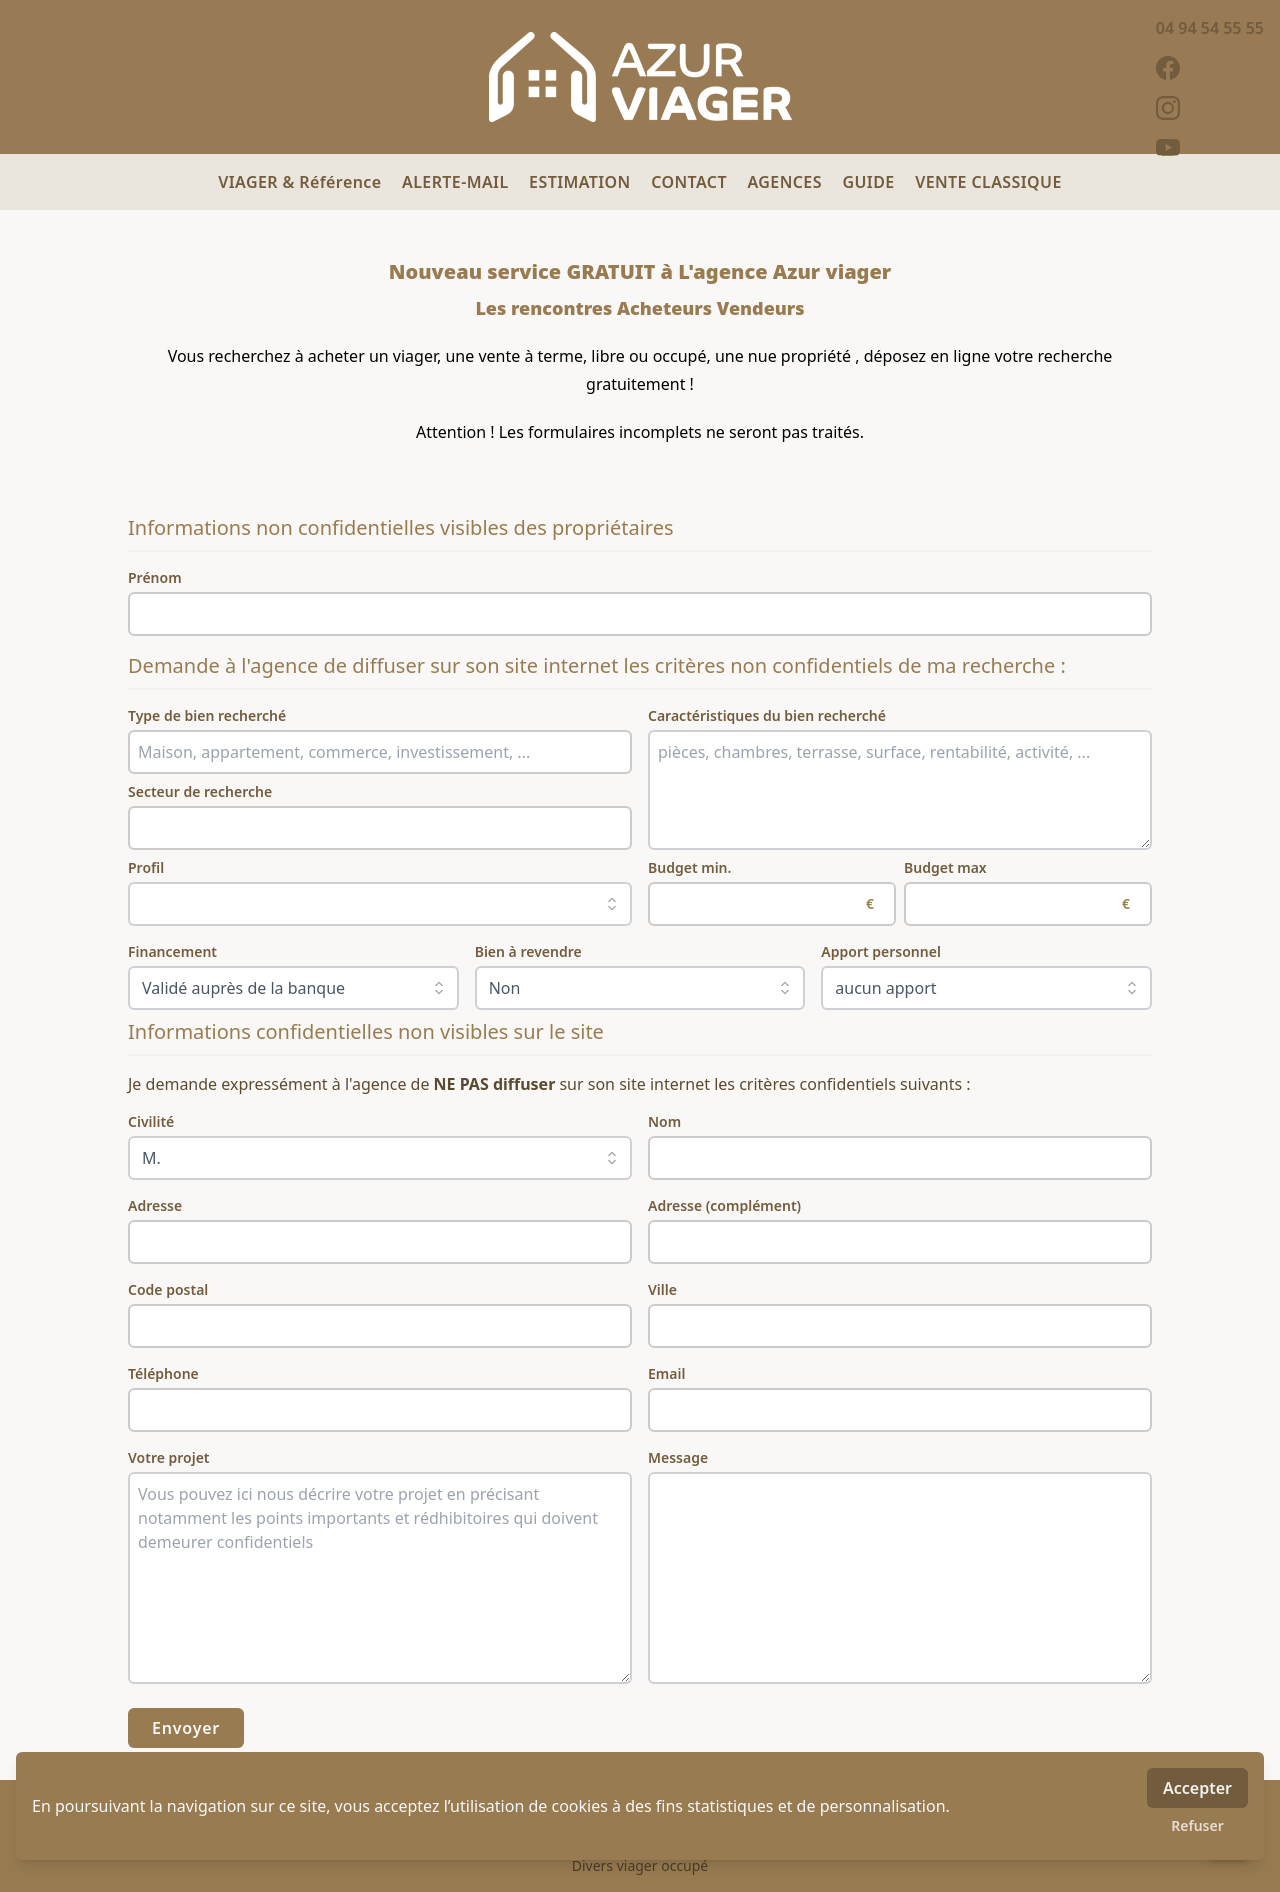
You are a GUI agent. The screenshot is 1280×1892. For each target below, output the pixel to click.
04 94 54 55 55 (1210, 28)
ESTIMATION (582, 182)
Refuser (1197, 1825)
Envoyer (186, 1728)
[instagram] (1210, 108)
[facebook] (1210, 68)
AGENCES (787, 182)
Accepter (1197, 1788)
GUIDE (870, 182)
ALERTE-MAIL (457, 182)
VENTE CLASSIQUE (988, 182)
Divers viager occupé (640, 1865)
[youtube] (1210, 148)
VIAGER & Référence (302, 182)
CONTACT (691, 182)
